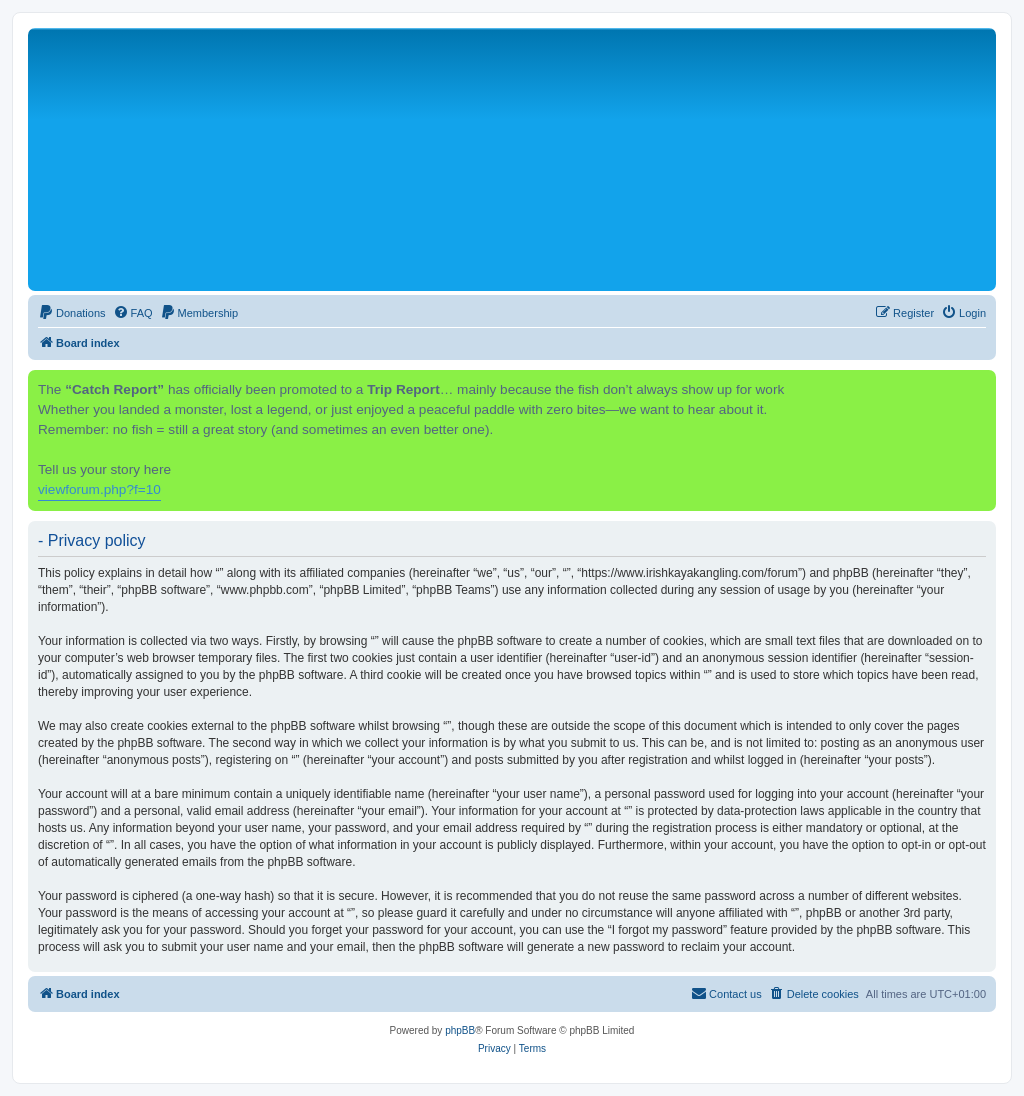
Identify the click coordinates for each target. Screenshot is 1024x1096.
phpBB (460, 1030)
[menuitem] (72, 313)
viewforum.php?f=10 (99, 489)
